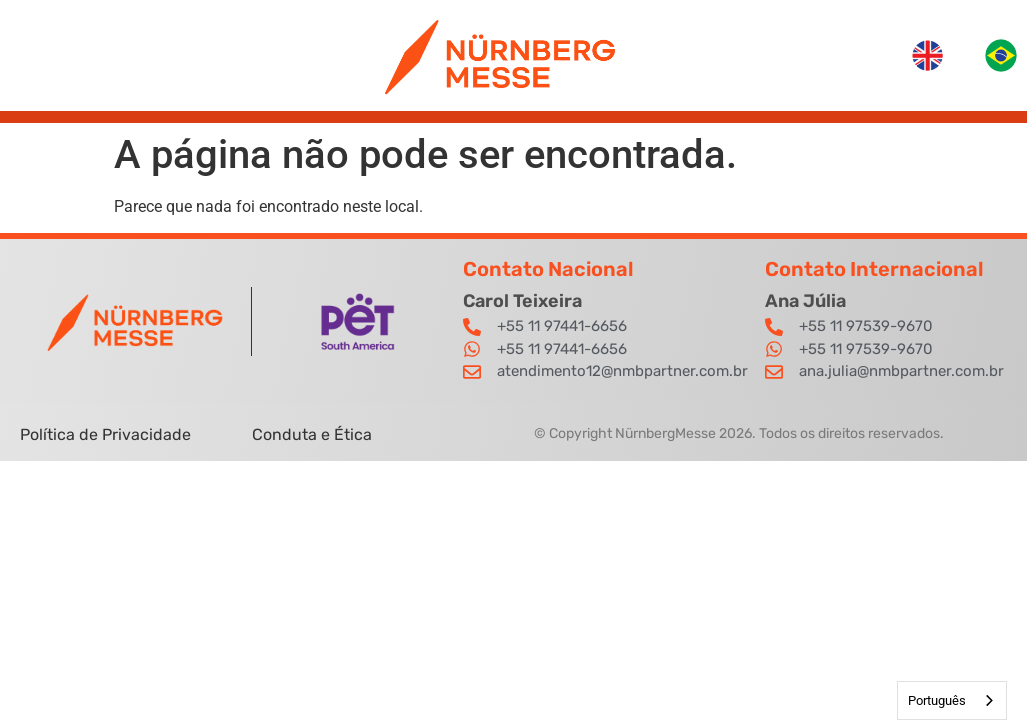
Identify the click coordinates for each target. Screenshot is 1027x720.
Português (937, 700)
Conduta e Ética (312, 434)
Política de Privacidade (107, 434)
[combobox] (952, 700)
